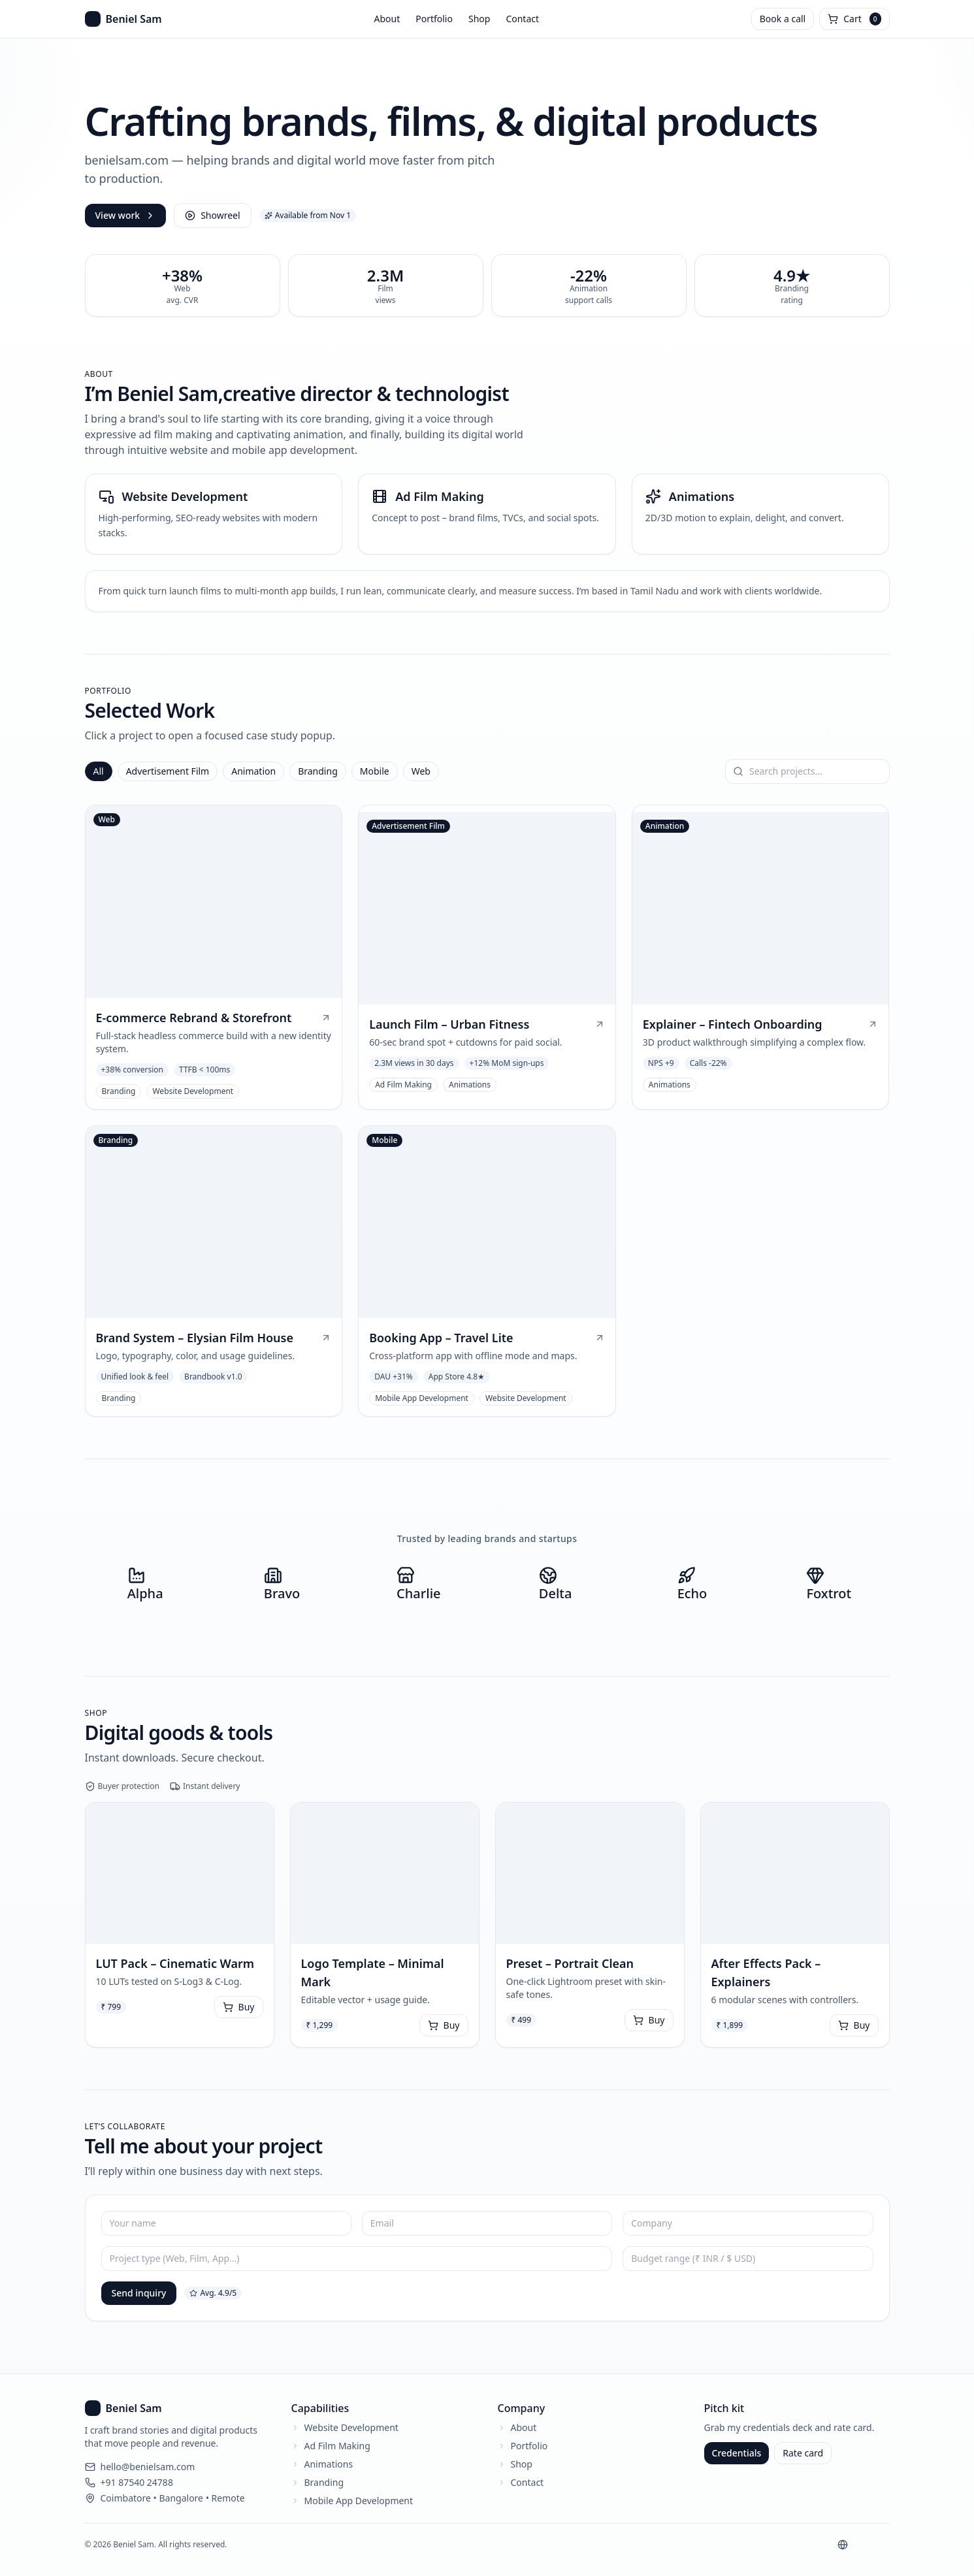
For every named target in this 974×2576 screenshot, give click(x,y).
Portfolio (434, 18)
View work (125, 215)
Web (421, 771)
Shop (479, 18)
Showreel (212, 215)
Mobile (374, 771)
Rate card (803, 2453)
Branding (318, 771)
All (98, 771)
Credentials (737, 2453)
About (387, 18)
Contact (522, 18)
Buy (239, 2007)
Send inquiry (139, 2293)
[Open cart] (854, 19)
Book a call (782, 18)
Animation (253, 771)
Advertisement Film (168, 771)
